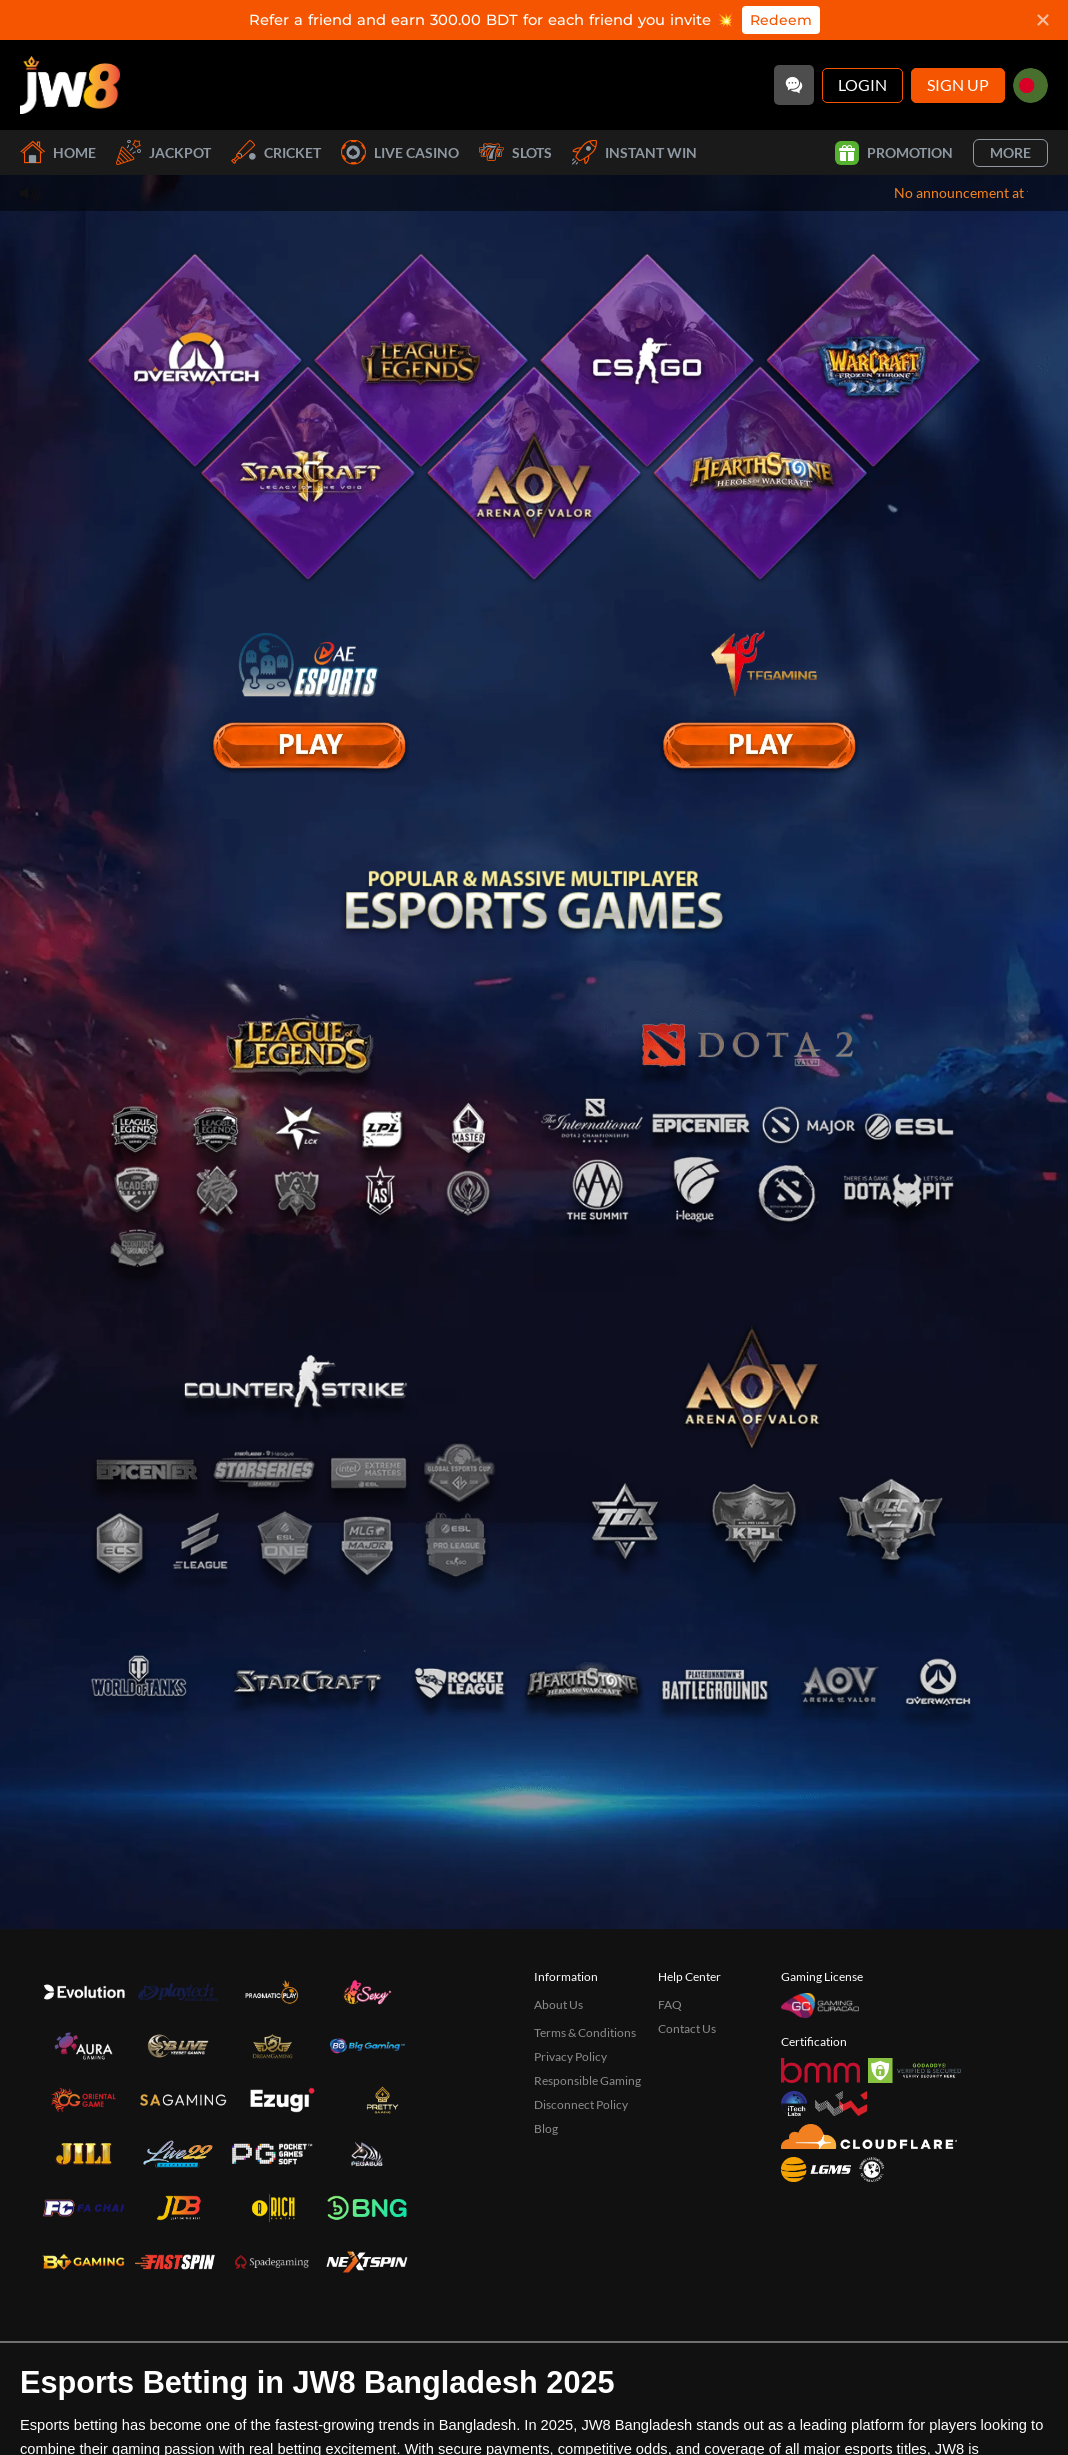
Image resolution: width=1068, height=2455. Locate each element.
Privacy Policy (570, 2124)
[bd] (1030, 85)
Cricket (276, 152)
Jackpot (163, 152)
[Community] (794, 85)
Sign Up (958, 84)
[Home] (70, 85)
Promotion (894, 153)
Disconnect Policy (581, 2172)
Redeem (781, 20)
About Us (558, 2072)
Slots (515, 152)
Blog (546, 2196)
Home (58, 152)
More (1010, 152)
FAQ (670, 2072)
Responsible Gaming (587, 2148)
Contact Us (687, 2096)
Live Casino (400, 152)
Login (862, 84)
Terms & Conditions (585, 2100)
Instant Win (634, 152)
